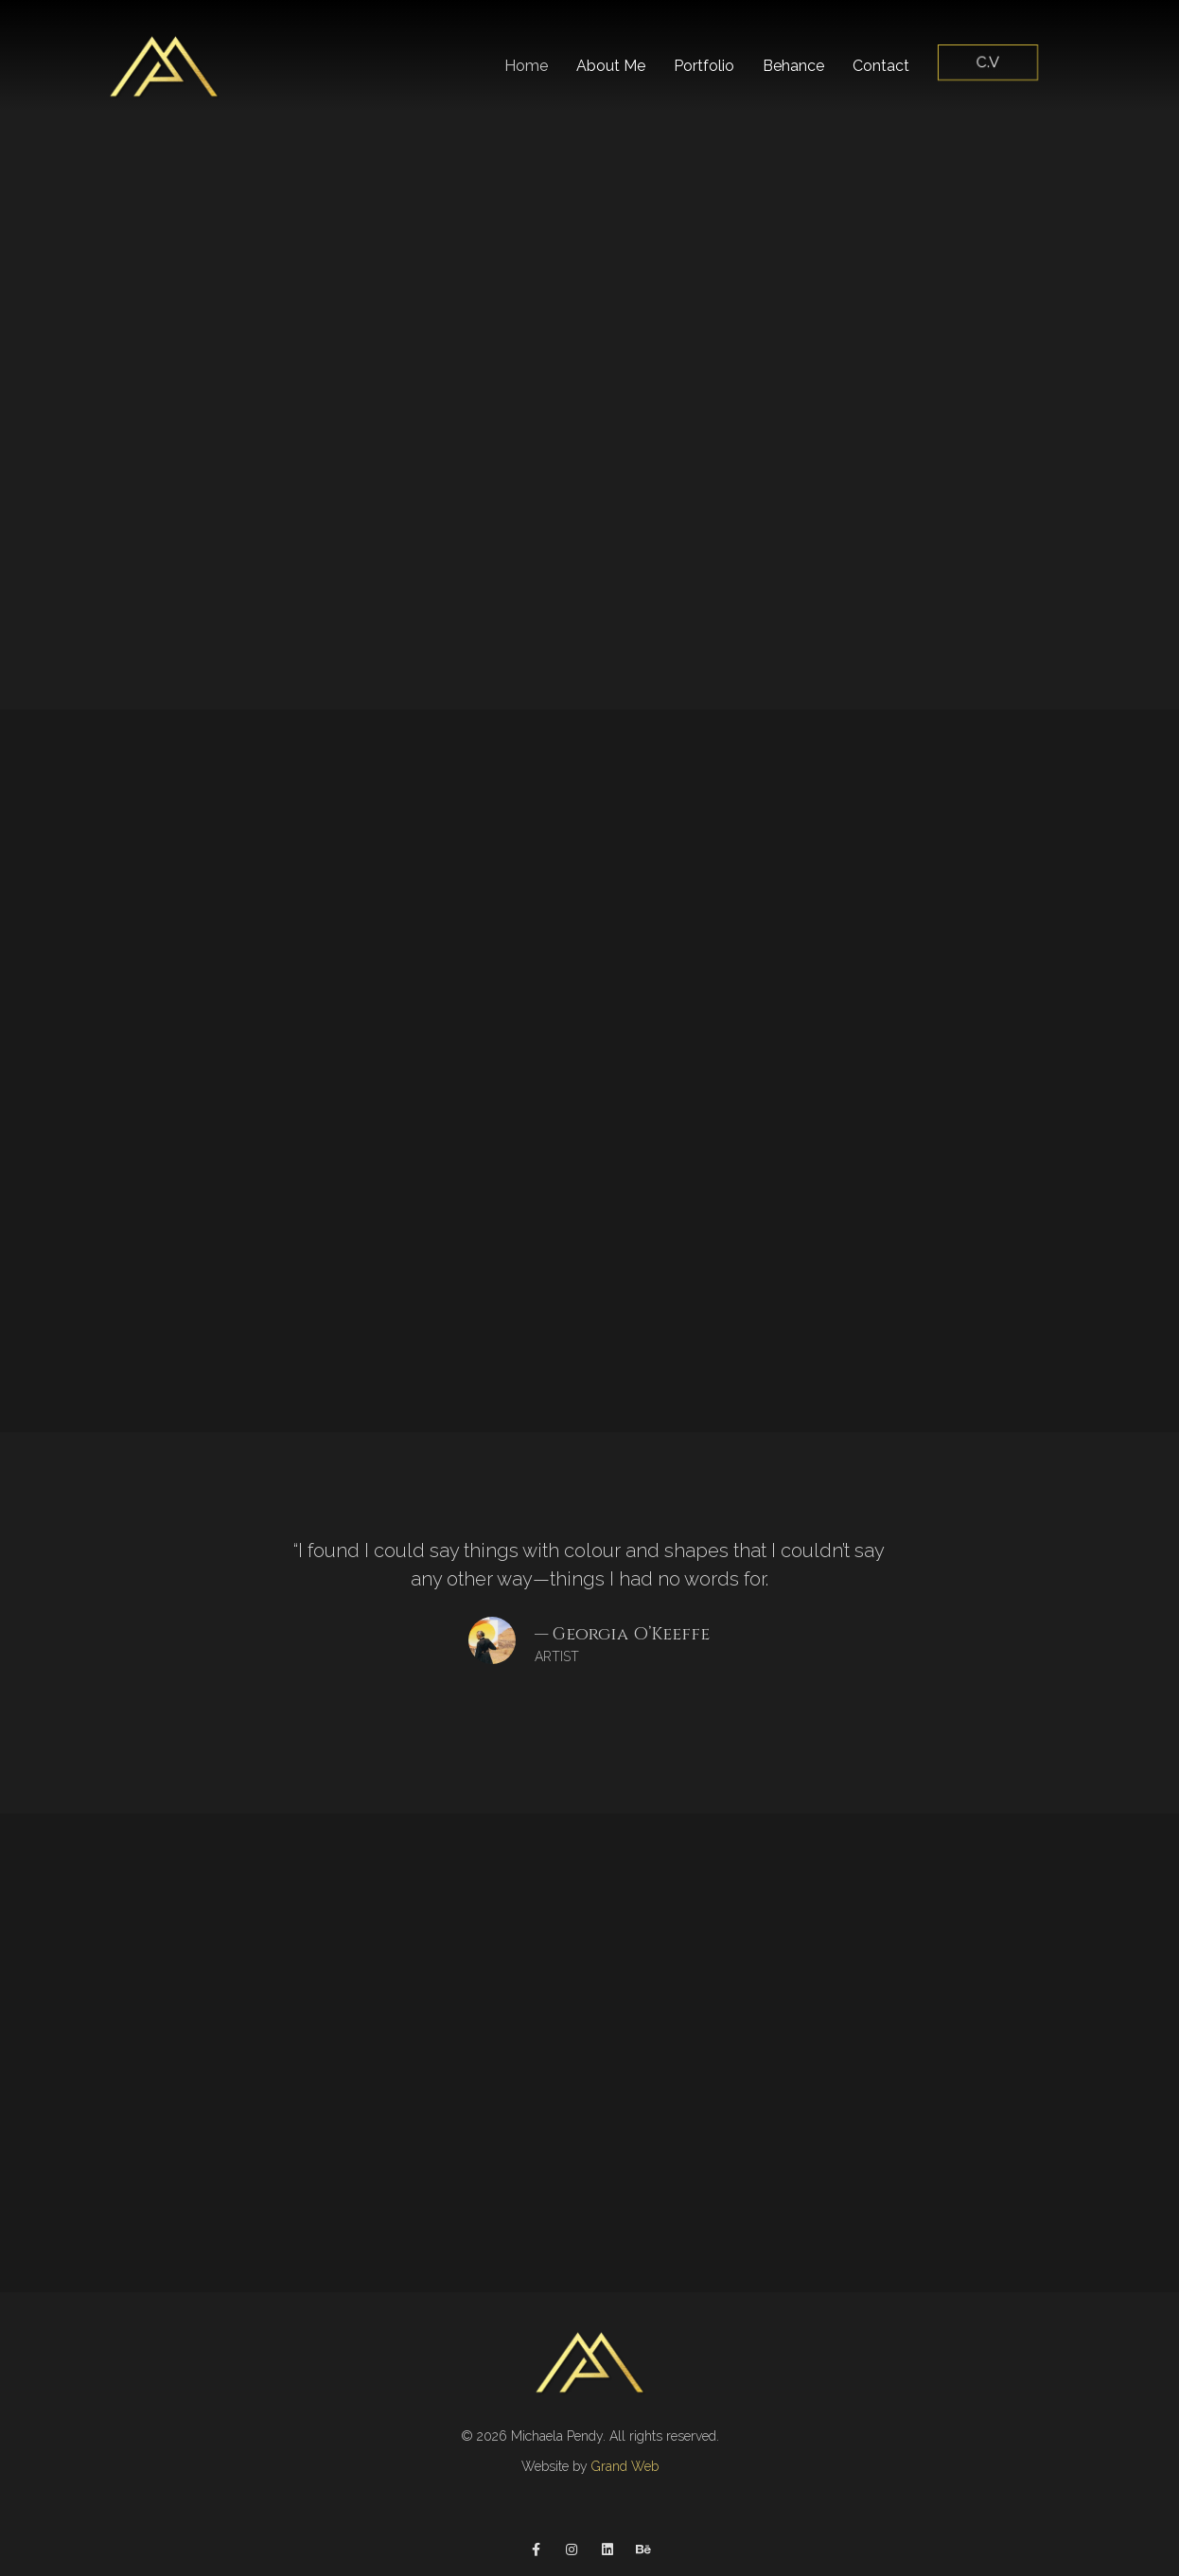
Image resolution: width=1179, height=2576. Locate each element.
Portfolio (704, 66)
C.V (988, 62)
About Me (610, 66)
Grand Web (625, 2466)
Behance (793, 66)
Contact (881, 66)
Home (526, 66)
